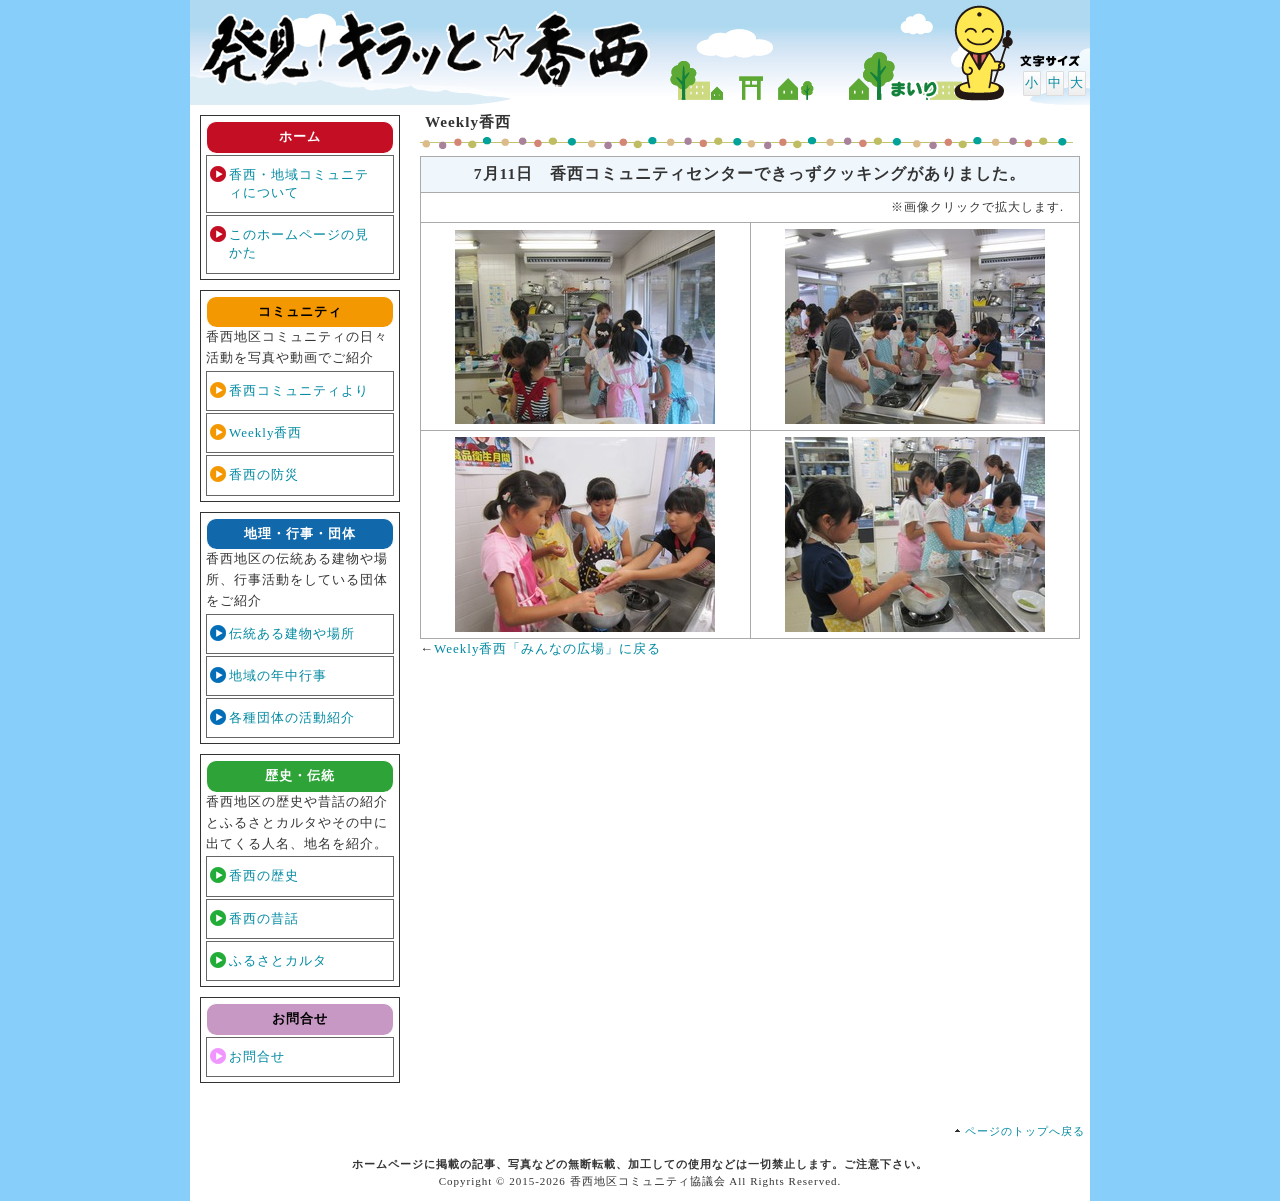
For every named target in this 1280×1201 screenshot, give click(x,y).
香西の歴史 (264, 875)
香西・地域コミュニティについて (299, 183)
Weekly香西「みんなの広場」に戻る (547, 648)
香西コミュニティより (299, 390)
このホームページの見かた (299, 243)
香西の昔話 (264, 918)
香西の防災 (264, 474)
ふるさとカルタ (278, 960)
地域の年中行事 (278, 675)
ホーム (300, 136)
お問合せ (257, 1056)
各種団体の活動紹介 (292, 717)
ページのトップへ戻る (1025, 1131)
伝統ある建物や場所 (292, 633)
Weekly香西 (265, 432)
